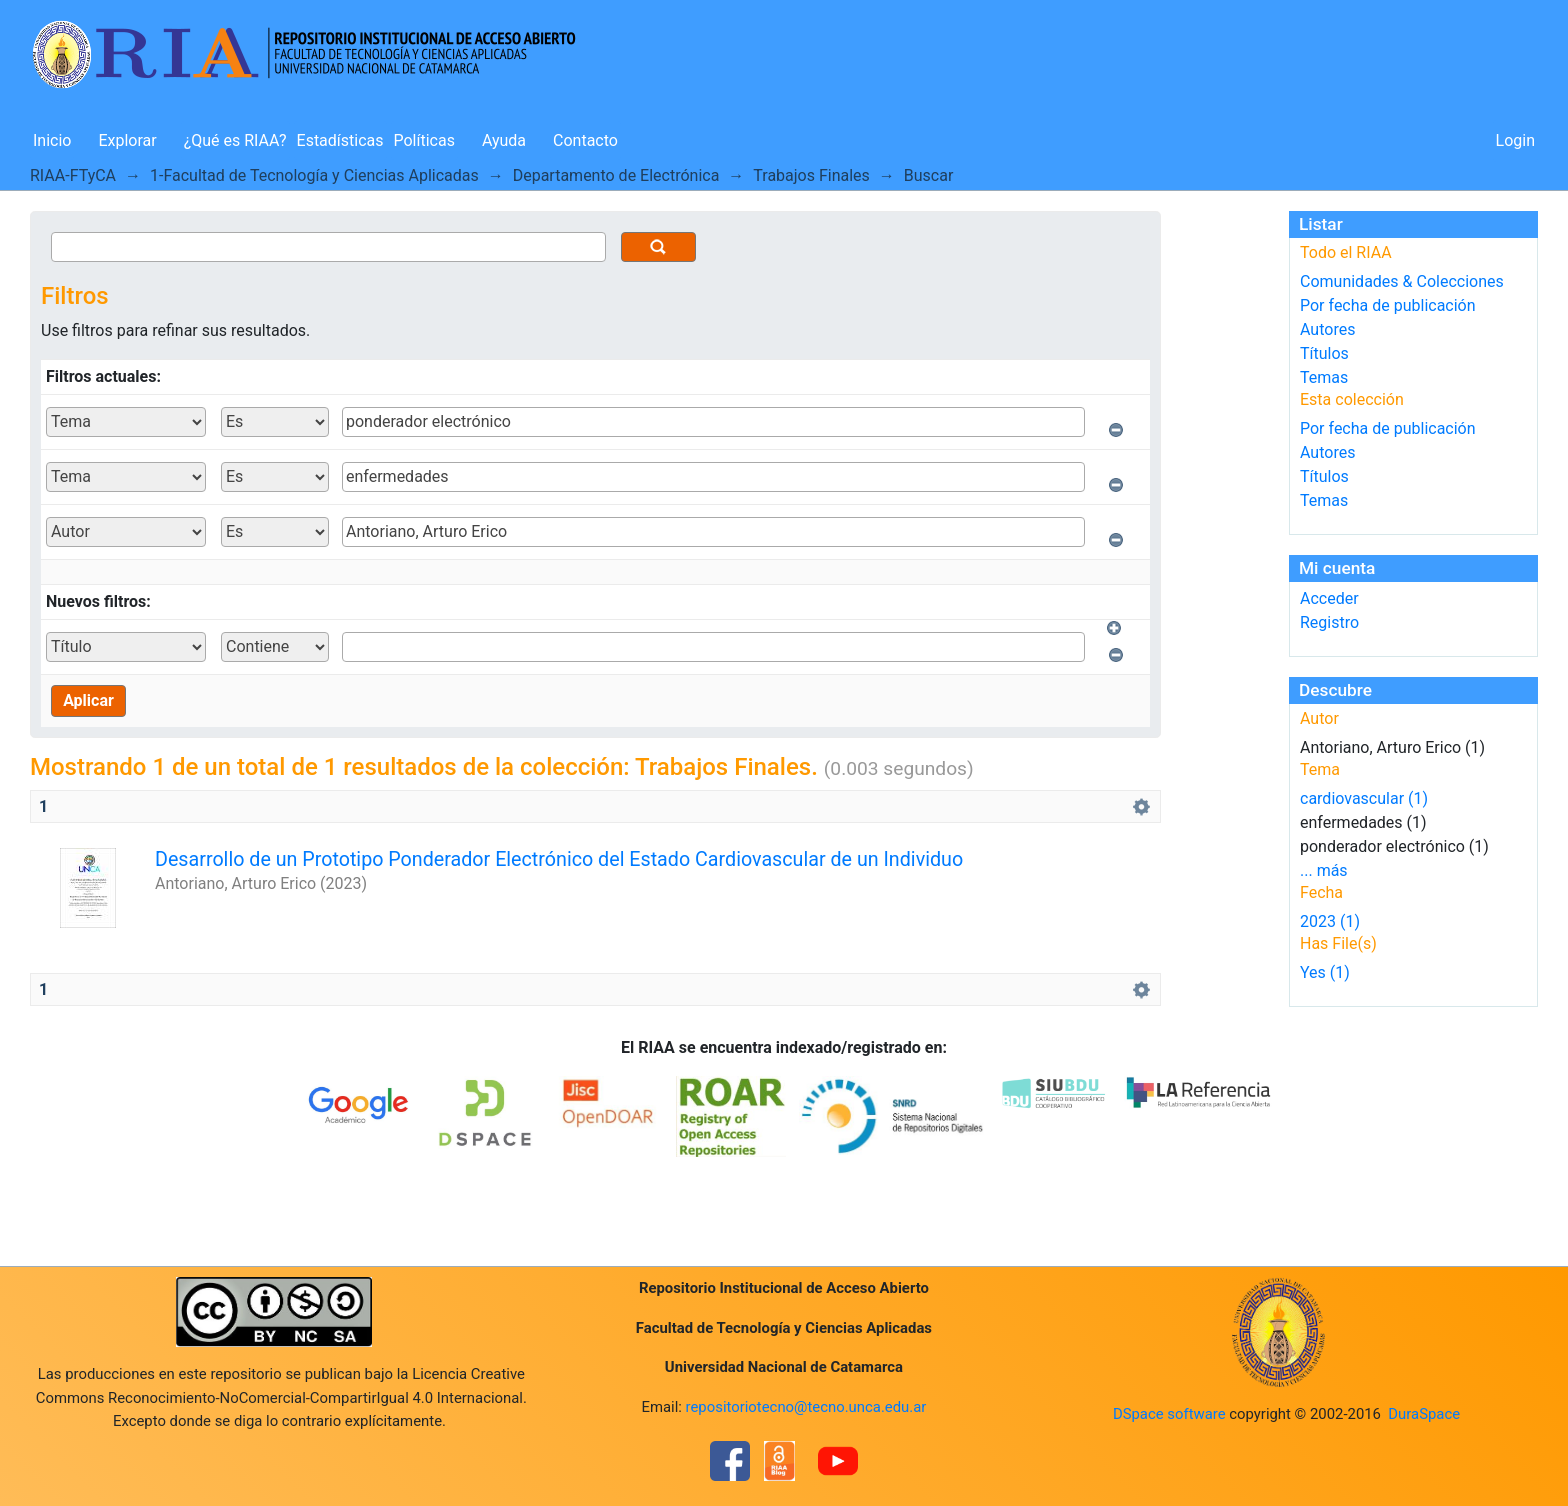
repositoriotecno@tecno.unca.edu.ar (806, 1407)
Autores (1327, 329)
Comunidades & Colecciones (1402, 281)
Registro (1329, 622)
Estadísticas (340, 140)
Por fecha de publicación (1388, 305)
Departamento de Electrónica (616, 175)
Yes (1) (1325, 972)
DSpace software (1169, 1414)
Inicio (52, 140)
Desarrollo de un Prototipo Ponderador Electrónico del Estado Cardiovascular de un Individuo (559, 859)
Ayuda (504, 140)
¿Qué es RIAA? (235, 140)
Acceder (1329, 598)
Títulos (1324, 353)
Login (1515, 140)
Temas (1324, 377)
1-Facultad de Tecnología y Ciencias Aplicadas (314, 175)
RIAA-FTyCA (73, 175)
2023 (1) (1330, 921)
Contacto (585, 140)
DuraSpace (1424, 1414)
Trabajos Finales (811, 175)
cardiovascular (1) (1364, 798)
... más (1324, 870)
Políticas (424, 140)
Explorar (127, 140)
